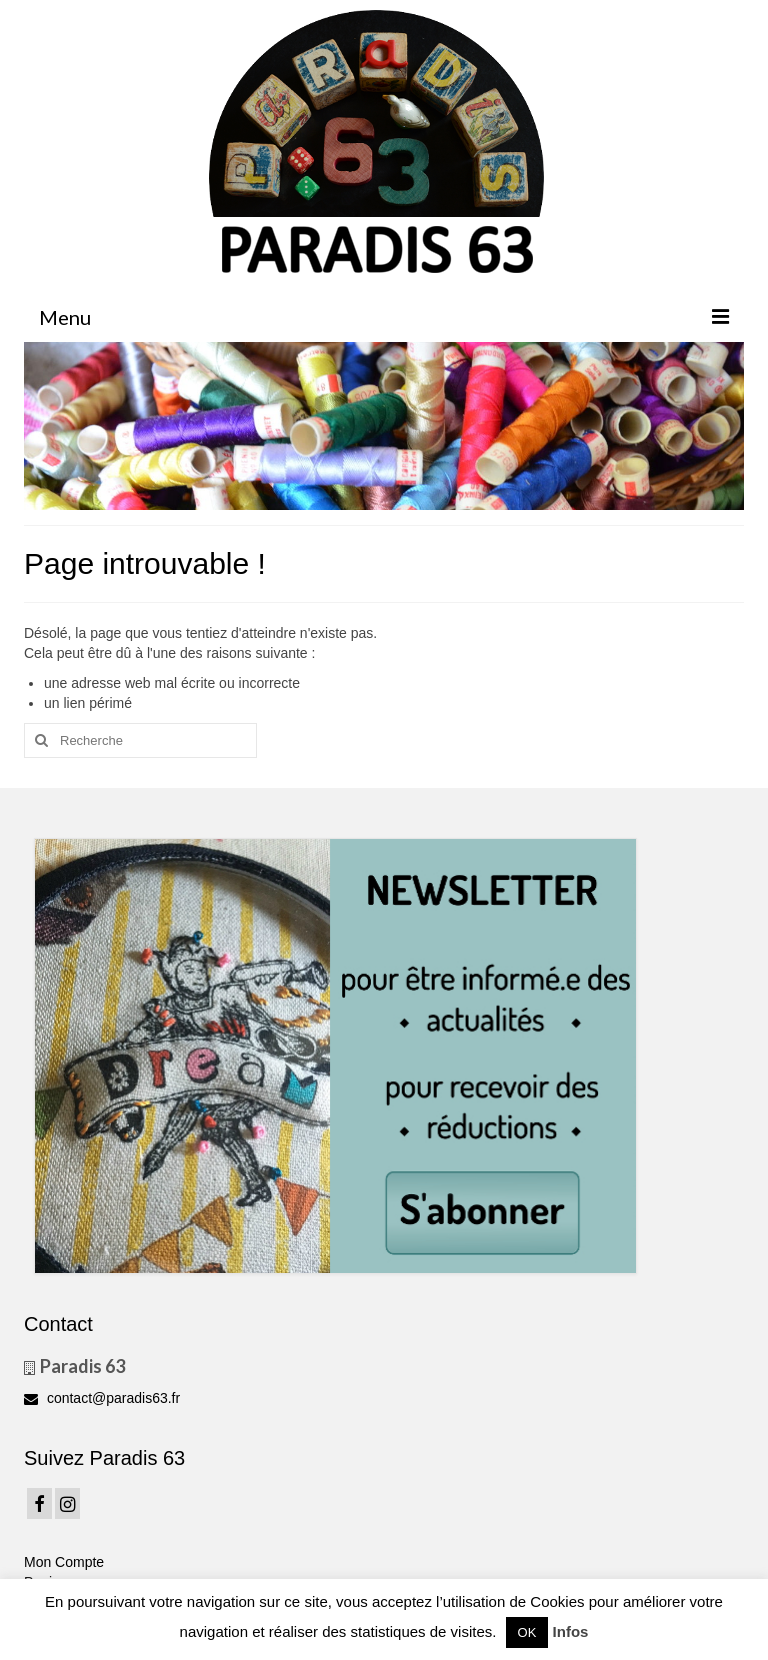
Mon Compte (64, 1562)
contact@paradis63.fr (102, 1398)
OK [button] (527, 1632)
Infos (571, 1631)
